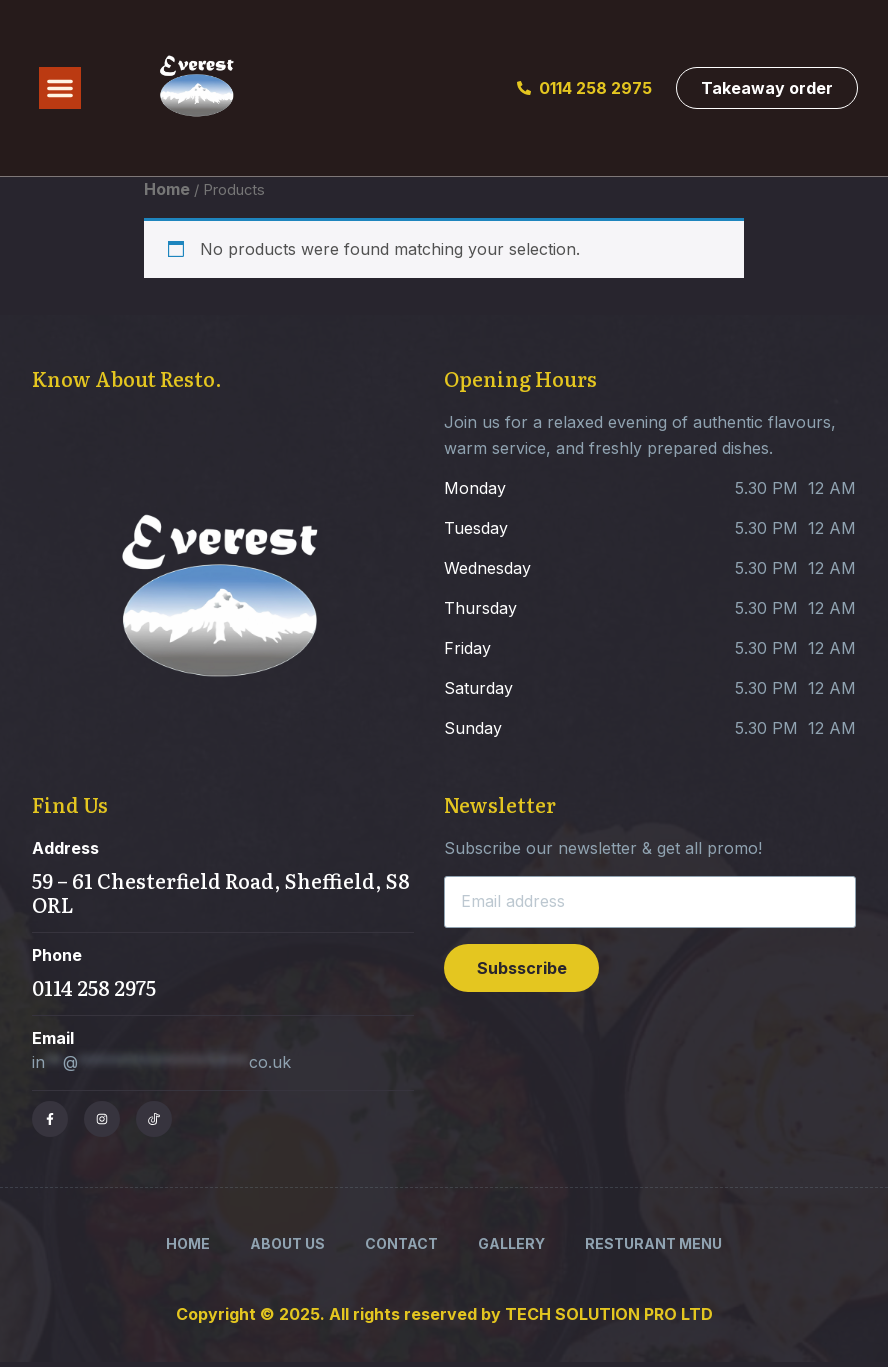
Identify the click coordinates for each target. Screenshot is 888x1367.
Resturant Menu (653, 1243)
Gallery (511, 1243)
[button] (60, 88)
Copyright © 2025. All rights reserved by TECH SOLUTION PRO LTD (444, 1314)
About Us (287, 1243)
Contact (401, 1243)
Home (167, 189)
